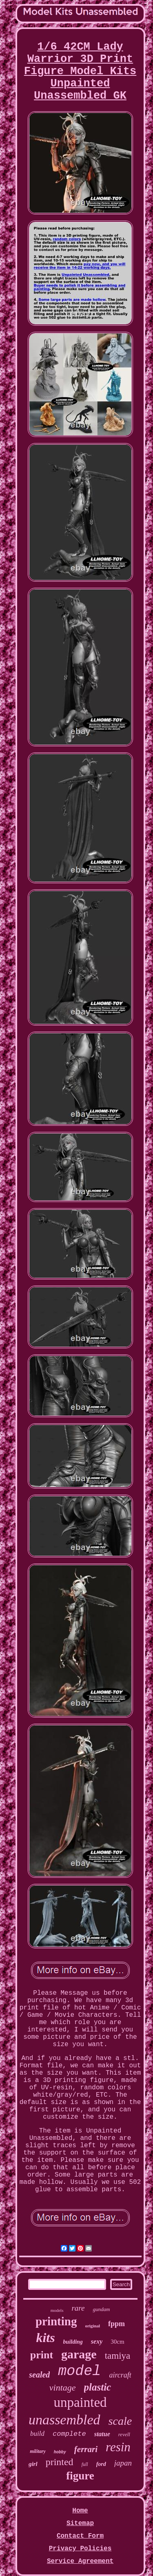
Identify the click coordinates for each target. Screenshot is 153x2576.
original (92, 2325)
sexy (96, 2341)
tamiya (118, 2356)
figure (80, 2476)
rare (77, 2308)
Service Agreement (80, 2561)
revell (124, 2434)
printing (56, 2321)
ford (101, 2464)
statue (102, 2433)
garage (79, 2354)
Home (80, 2510)
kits (45, 2337)
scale (120, 2421)
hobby (60, 2452)
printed (59, 2462)
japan (123, 2463)
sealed (39, 2374)
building (73, 2342)
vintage (62, 2387)
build (37, 2433)
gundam (101, 2309)
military (38, 2451)
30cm (117, 2341)
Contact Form (80, 2536)
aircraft (120, 2375)
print (41, 2355)
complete (69, 2434)
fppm (116, 2324)
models (57, 2310)
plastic (97, 2387)
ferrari (86, 2449)
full (85, 2464)
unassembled (64, 2419)
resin (118, 2447)
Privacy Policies (80, 2548)
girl (33, 2464)
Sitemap (80, 2523)
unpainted (79, 2402)
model (79, 2371)
